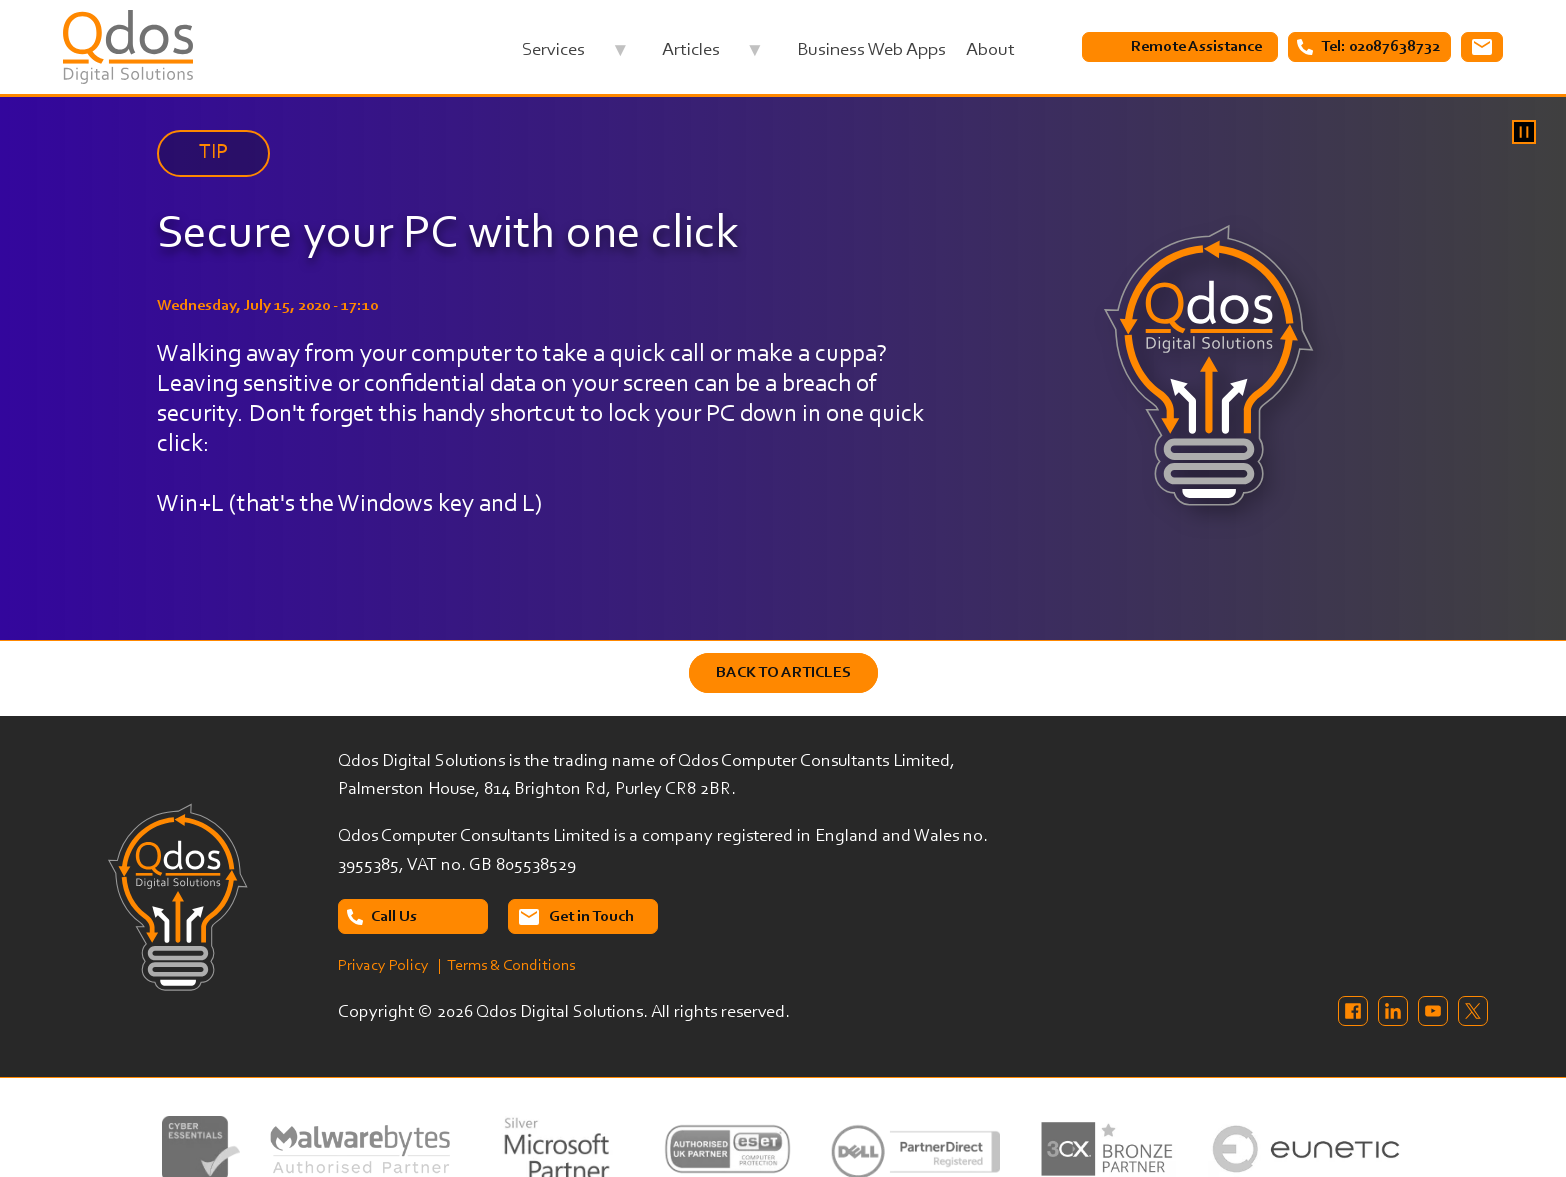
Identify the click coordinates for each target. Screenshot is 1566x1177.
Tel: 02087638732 (1380, 47)
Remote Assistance (1196, 47)
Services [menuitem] (575, 55)
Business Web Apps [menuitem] (871, 50)
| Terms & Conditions (506, 966)
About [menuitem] (990, 50)
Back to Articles (783, 673)
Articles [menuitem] (712, 55)
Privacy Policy (383, 966)
